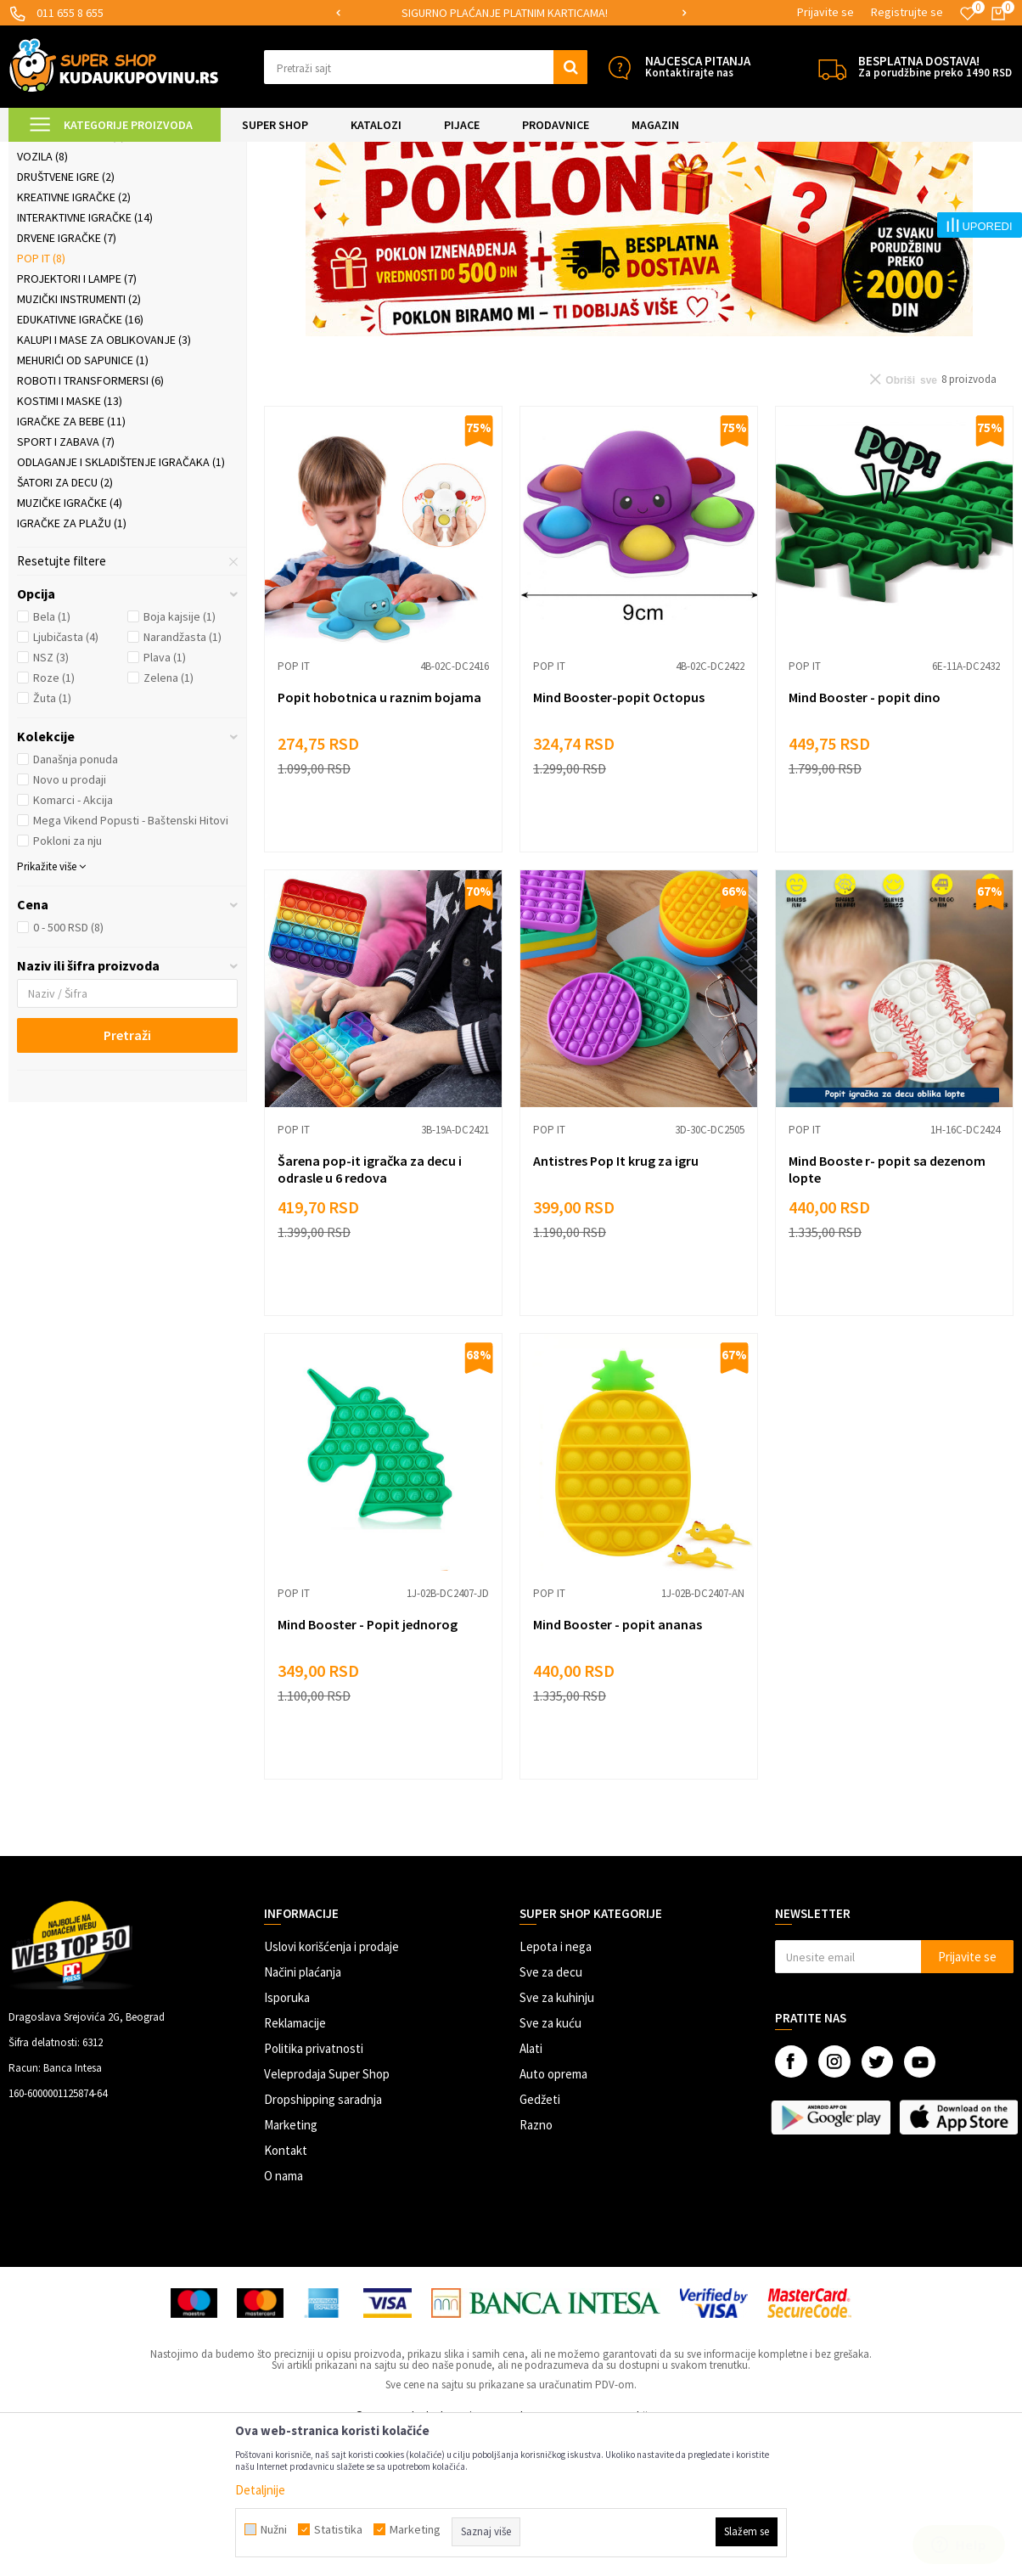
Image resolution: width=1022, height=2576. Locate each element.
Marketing (290, 2266)
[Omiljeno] (967, 13)
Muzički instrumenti (79, 440)
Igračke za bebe (71, 563)
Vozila (42, 298)
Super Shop (126, 152)
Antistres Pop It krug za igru (616, 1302)
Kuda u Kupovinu (47, 152)
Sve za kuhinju (556, 2139)
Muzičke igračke (69, 644)
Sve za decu (550, 2113)
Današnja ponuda (75, 900)
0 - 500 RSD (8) (68, 1069)
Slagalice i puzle (71, 277)
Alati (530, 2190)
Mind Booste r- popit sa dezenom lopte (887, 1311)
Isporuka (287, 2139)
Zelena (168, 819)
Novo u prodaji (69, 921)
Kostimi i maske (69, 542)
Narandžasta (182, 778)
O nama (283, 2317)
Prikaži (836, 195)
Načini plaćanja (302, 2113)
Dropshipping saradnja (323, 2241)
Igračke (255, 152)
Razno (536, 2266)
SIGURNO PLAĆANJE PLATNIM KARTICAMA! (510, 12)
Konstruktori (64, 257)
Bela (51, 758)
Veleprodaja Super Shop (327, 2215)
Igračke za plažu (71, 664)
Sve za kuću (550, 2164)
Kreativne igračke (74, 338)
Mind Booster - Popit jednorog (368, 1766)
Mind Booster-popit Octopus (619, 838)
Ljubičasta (65, 778)
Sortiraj (703, 195)
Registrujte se (907, 12)
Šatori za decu (65, 624)
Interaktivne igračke (85, 359)
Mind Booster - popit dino (865, 838)
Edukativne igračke (80, 461)
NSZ (51, 799)
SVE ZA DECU (195, 152)
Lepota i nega (555, 2088)
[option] (510, 13)
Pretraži (127, 1176)
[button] (425, 67)
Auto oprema (553, 2215)
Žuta (52, 839)
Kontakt (285, 2292)
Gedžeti (539, 2241)
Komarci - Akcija (73, 941)
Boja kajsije (179, 758)
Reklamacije (295, 2164)
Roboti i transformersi (90, 522)
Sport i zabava (66, 583)
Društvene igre (66, 318)
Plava (164, 799)
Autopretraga (630, 195)
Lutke (40, 237)
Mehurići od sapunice (83, 501)
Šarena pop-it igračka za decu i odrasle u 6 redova (370, 1311)
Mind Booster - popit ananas (617, 1766)
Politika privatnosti (313, 2190)
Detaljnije (260, 2490)
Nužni (274, 2529)
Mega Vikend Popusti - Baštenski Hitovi (130, 962)
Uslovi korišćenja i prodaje (331, 2088)
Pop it (41, 400)
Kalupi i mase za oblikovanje (104, 481)
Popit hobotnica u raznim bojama (379, 838)
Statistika (338, 2529)
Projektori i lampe (77, 420)
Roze (54, 819)
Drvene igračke (66, 379)
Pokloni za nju (67, 982)
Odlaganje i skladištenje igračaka (121, 603)
